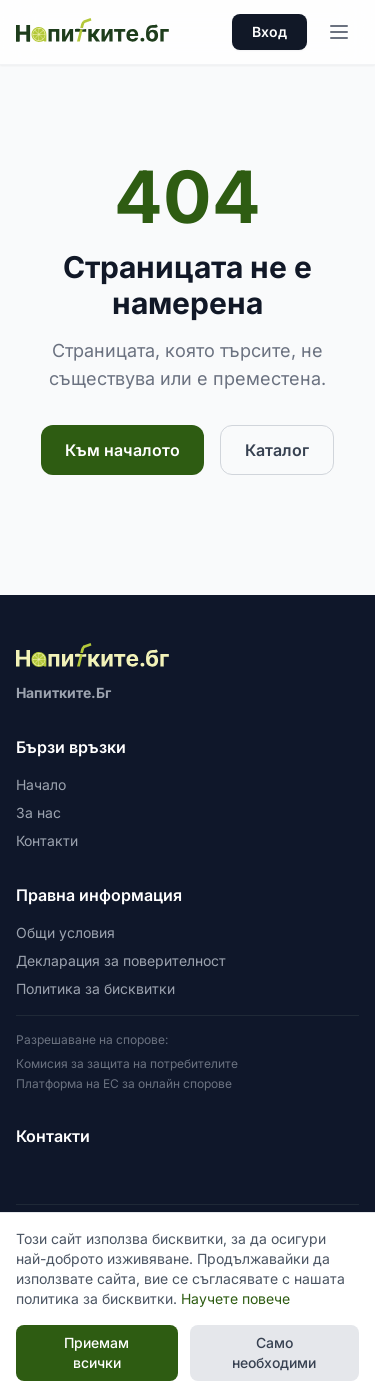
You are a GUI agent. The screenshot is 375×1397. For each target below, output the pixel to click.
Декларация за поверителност (121, 960)
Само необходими (274, 1352)
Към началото (122, 450)
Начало (41, 784)
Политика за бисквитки (95, 988)
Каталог (277, 450)
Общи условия (65, 932)
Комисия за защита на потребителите (127, 1063)
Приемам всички (96, 1352)
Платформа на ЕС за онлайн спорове (124, 1083)
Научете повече (235, 1298)
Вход (269, 31)
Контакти (47, 840)
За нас (38, 812)
